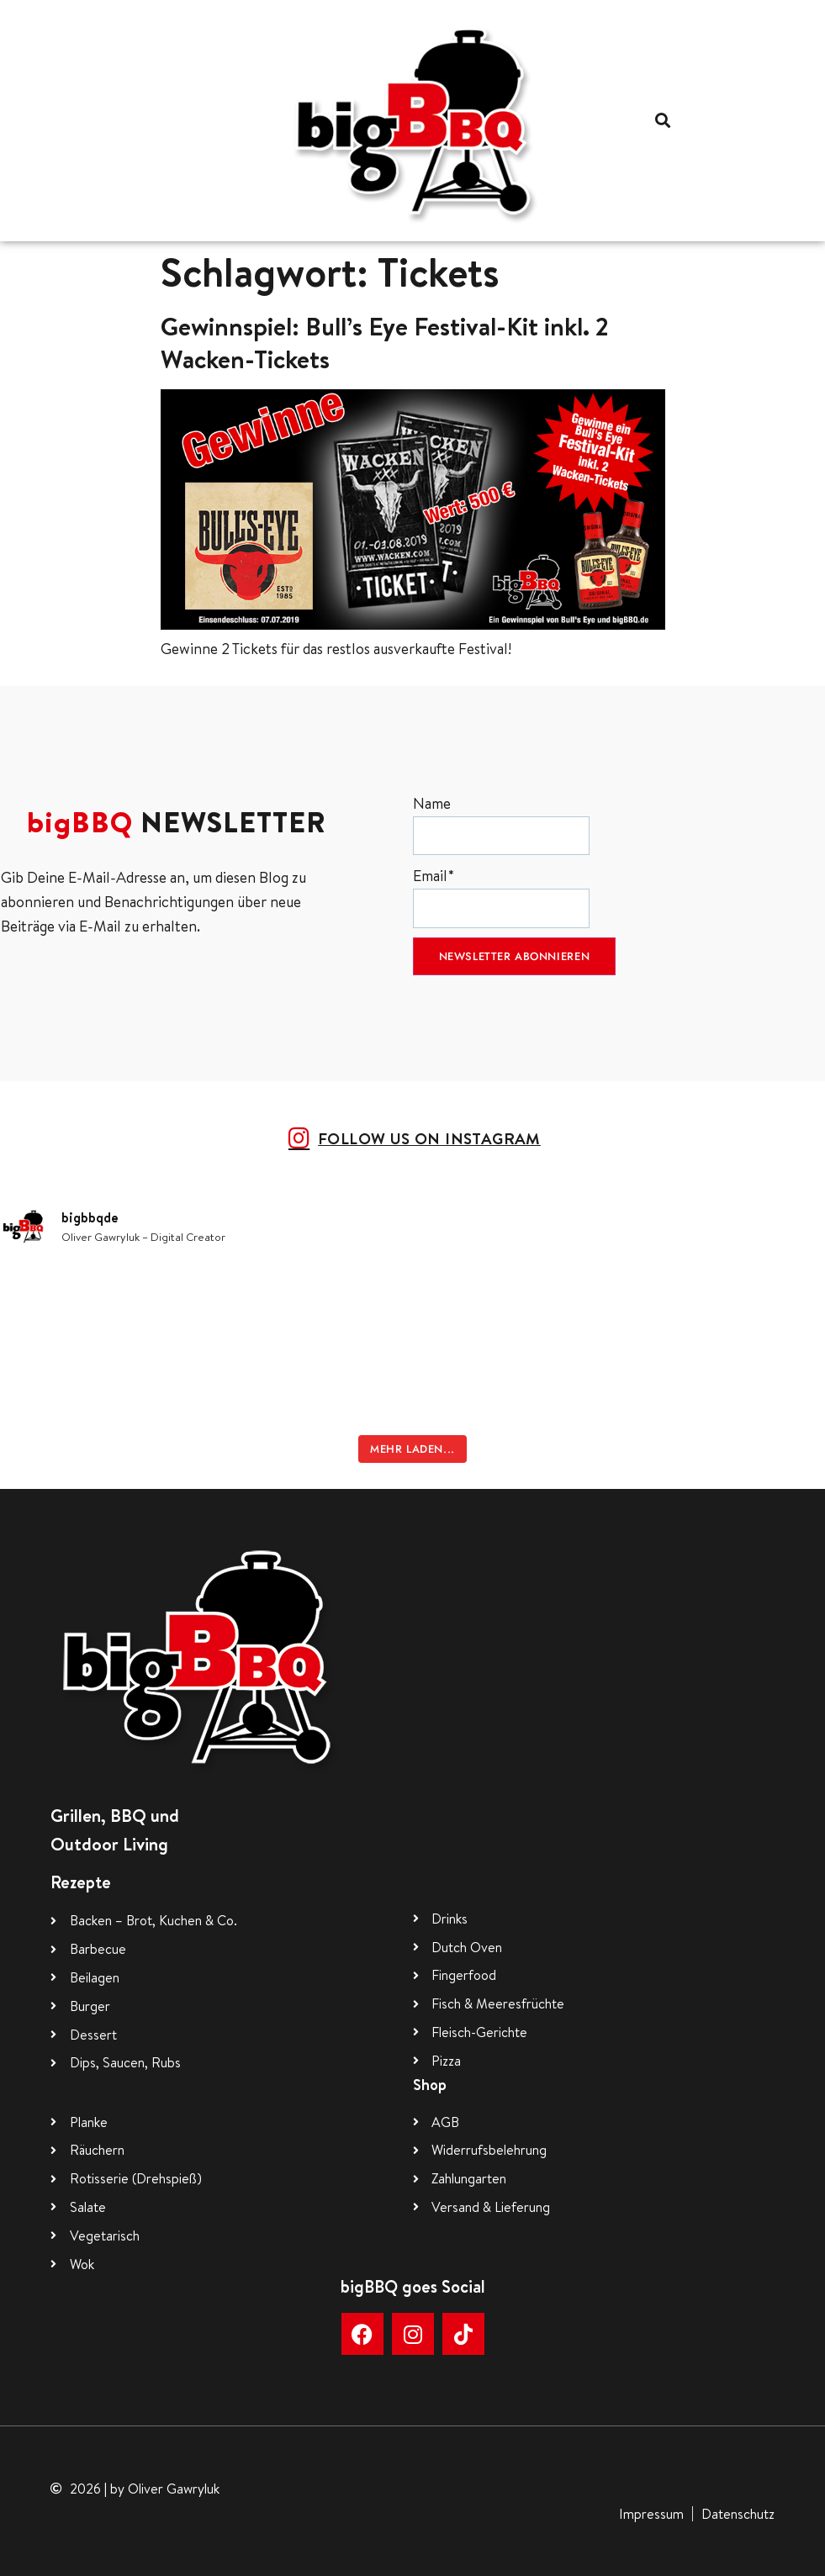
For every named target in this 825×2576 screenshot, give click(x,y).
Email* (501, 896)
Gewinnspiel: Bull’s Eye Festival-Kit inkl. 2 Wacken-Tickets (385, 343)
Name (501, 824)
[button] (663, 121)
